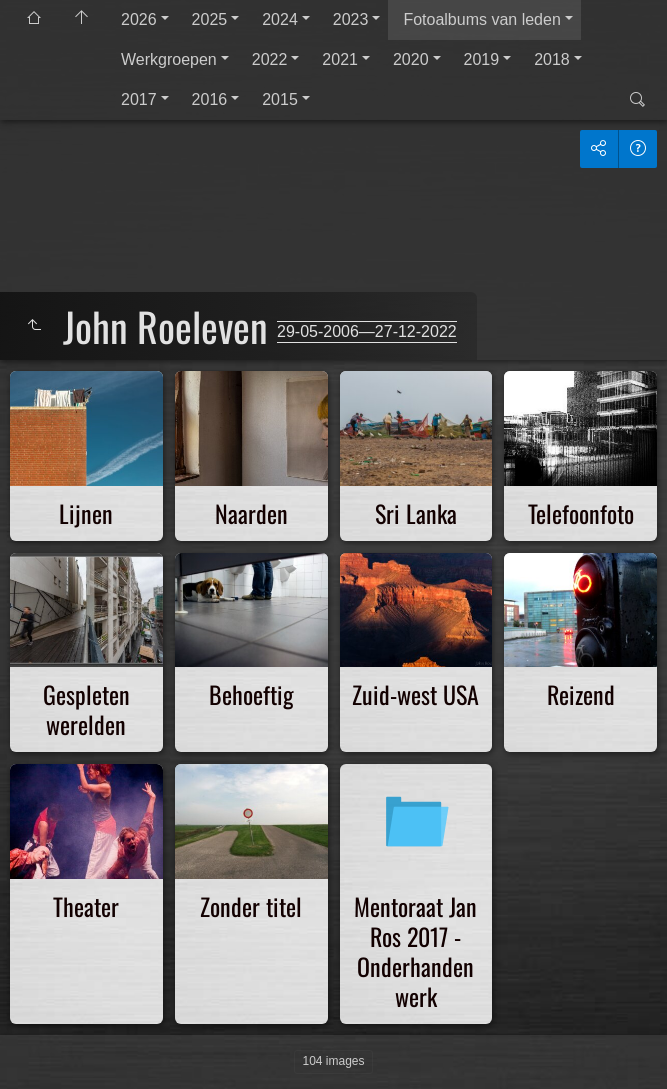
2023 (351, 19)
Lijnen (86, 513)
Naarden (251, 513)
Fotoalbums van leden (481, 19)
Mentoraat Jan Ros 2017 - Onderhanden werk (415, 951)
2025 (210, 19)
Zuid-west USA (415, 694)
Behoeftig (251, 694)
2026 (139, 19)
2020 (411, 59)
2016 (210, 99)
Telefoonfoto (581, 513)
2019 (482, 59)
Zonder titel (251, 906)
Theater (86, 906)
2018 (552, 59)
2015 (280, 99)
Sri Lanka (416, 513)
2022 (270, 59)
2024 (280, 19)
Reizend (581, 694)
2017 (139, 99)
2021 (340, 59)
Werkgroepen (169, 59)
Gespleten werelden (86, 709)
